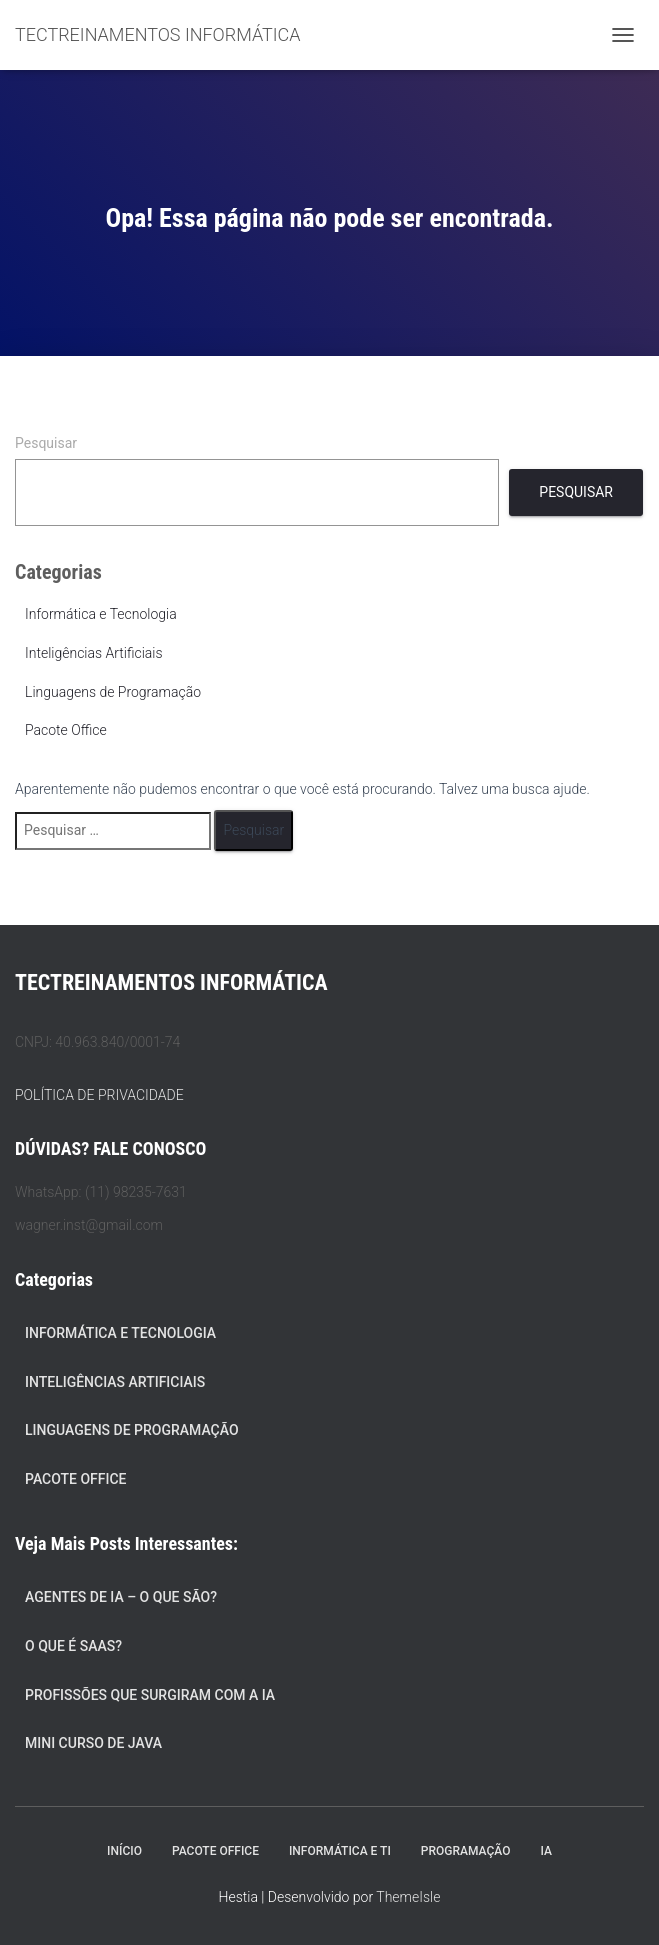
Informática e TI (340, 1851)
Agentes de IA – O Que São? (121, 1597)
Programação (466, 1851)
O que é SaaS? (73, 1646)
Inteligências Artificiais (94, 653)
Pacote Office (66, 730)
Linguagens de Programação (113, 692)
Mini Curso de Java (93, 1743)
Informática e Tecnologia (101, 614)
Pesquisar (46, 443)
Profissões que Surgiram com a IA (150, 1695)
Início (124, 1851)
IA (545, 1851)
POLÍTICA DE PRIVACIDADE (99, 1095)
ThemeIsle (408, 1897)
